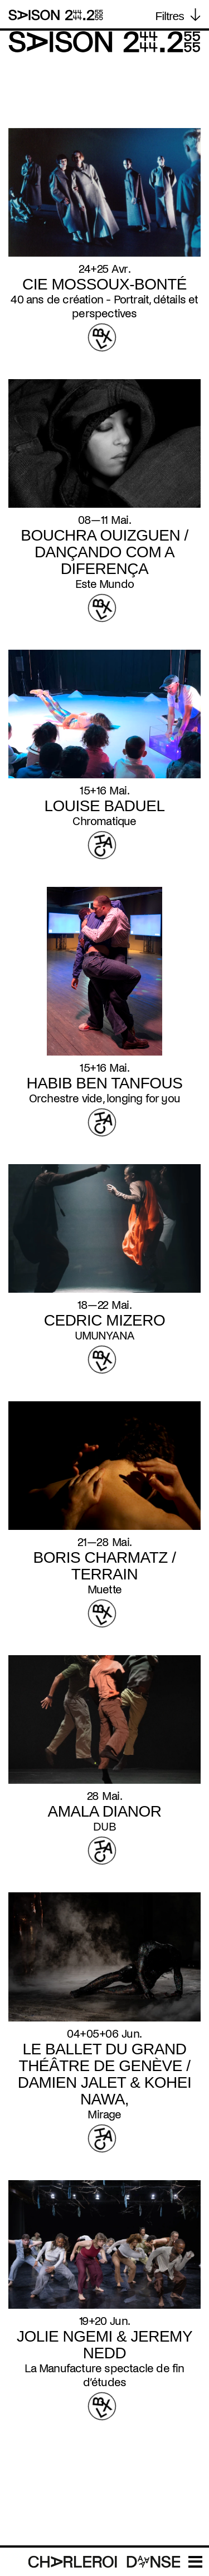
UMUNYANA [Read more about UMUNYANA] (105, 1335)
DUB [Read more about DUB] (104, 1827)
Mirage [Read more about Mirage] (104, 2114)
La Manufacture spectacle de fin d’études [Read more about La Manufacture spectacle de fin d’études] (104, 2375)
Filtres (169, 15)
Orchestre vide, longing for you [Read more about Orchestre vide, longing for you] (104, 1098)
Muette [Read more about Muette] (104, 1589)
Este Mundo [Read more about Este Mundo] (104, 584)
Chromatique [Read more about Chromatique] (104, 821)
